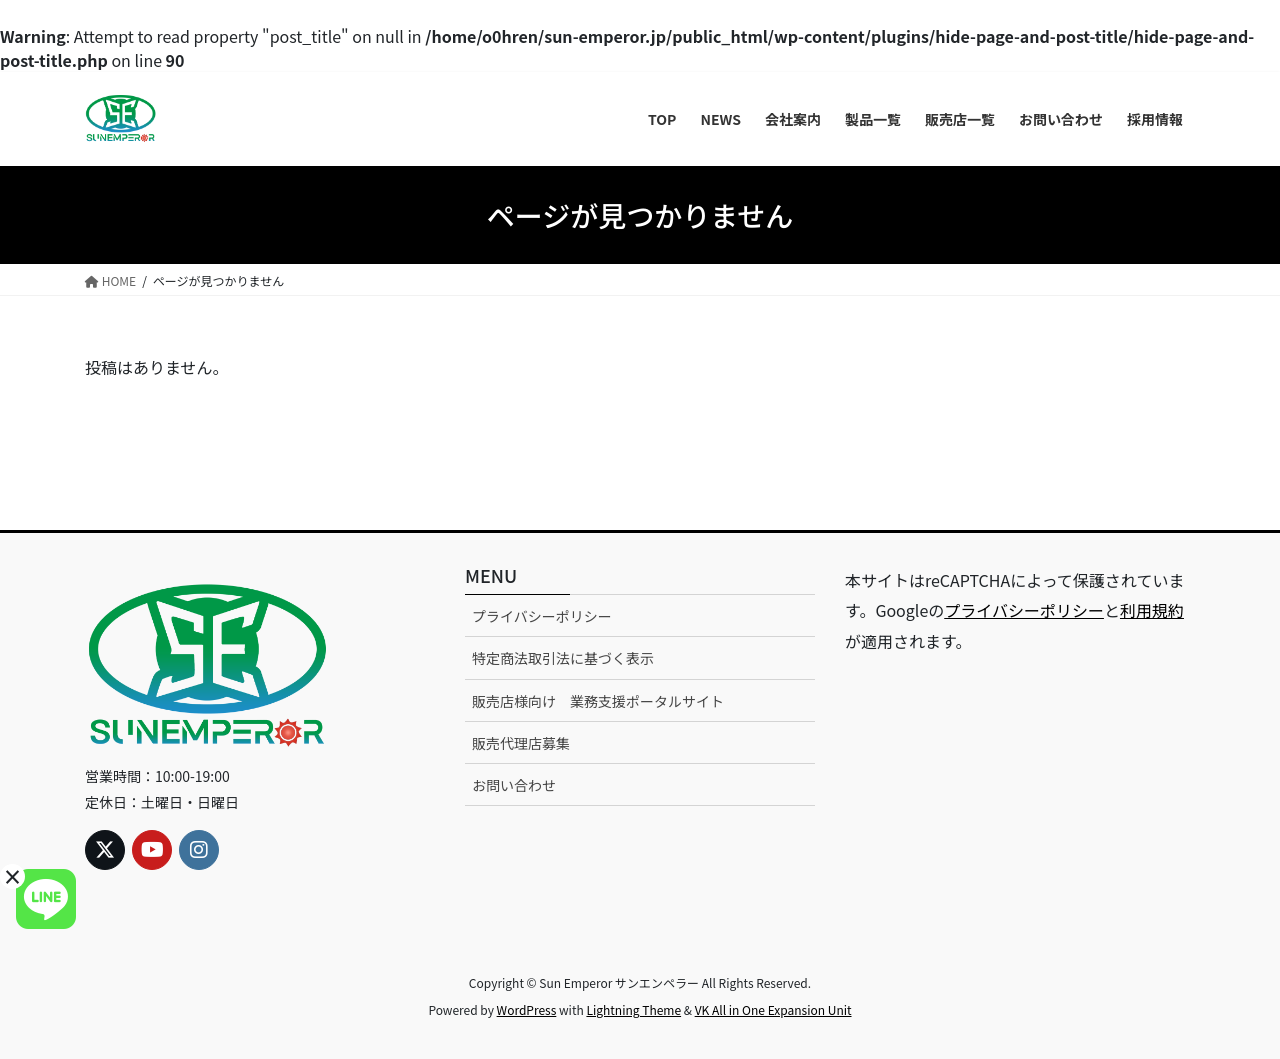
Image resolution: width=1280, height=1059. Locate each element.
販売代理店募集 (521, 743)
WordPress (527, 1009)
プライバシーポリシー (542, 616)
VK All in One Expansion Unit (773, 1009)
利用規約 (1152, 610)
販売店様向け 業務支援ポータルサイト (598, 701)
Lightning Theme (633, 1009)
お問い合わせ (514, 785)
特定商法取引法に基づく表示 (563, 658)
